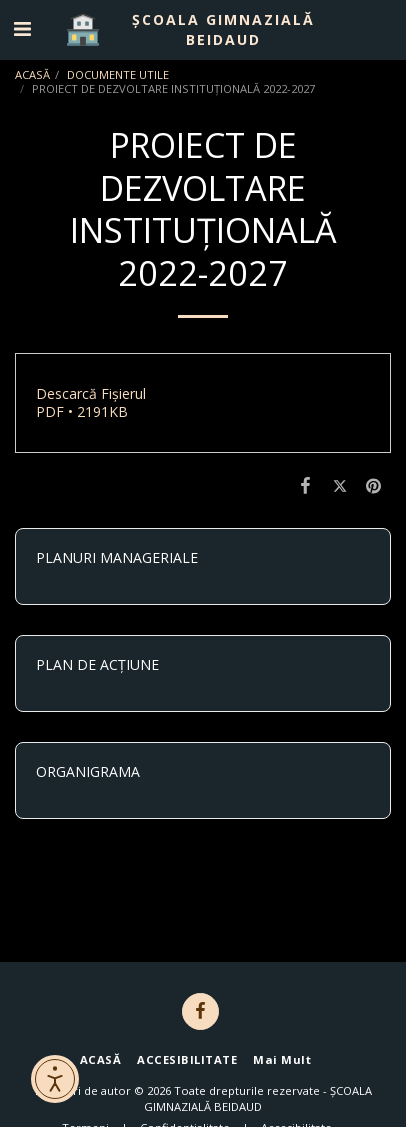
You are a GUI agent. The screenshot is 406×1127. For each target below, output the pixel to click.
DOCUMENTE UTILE (118, 74)
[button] (22, 28)
